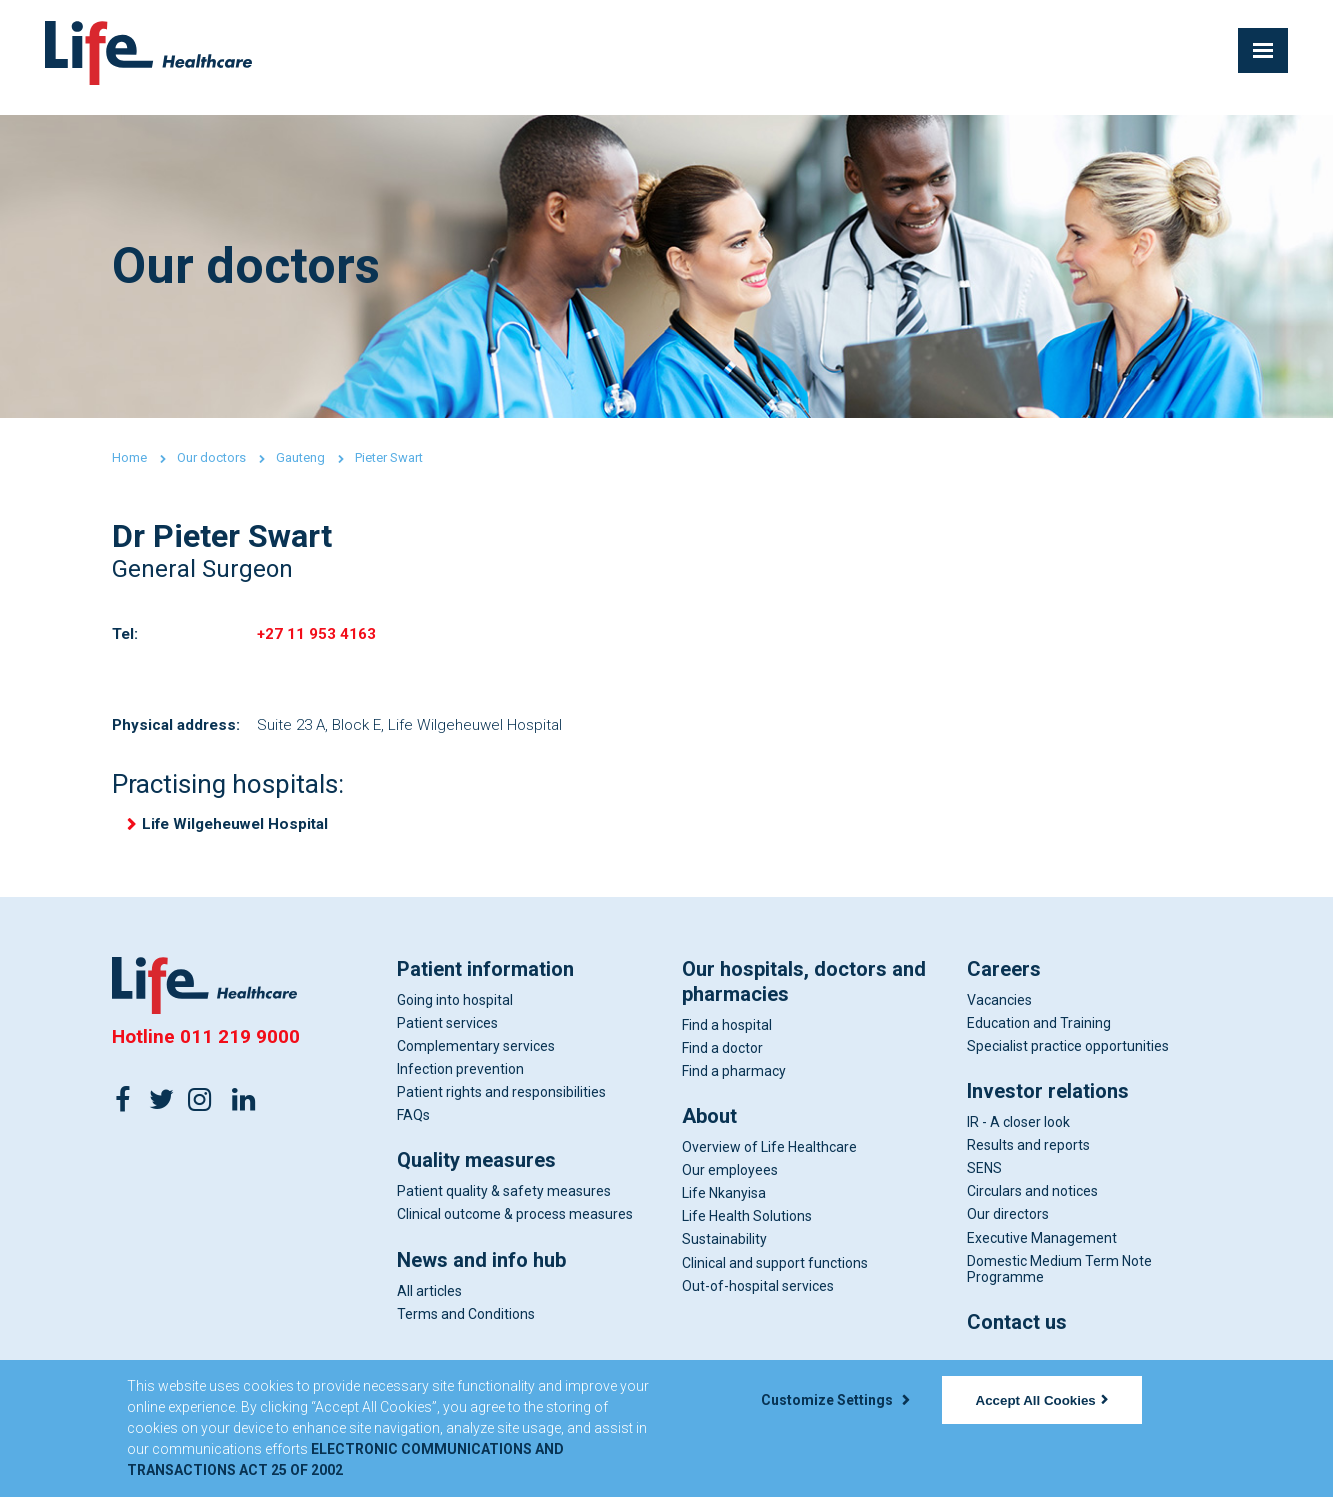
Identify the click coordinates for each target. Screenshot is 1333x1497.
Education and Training (1039, 1035)
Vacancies (999, 1012)
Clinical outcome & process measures (515, 1227)
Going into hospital (455, 1012)
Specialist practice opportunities (1068, 1058)
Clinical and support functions (775, 1275)
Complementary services (476, 1058)
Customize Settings (835, 1400)
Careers (1004, 981)
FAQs (413, 1128)
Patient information (485, 981)
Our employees (730, 1182)
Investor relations (1048, 1103)
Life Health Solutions (747, 1229)
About (709, 1128)
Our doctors (211, 457)
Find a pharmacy (734, 1083)
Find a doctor (722, 1060)
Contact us (1017, 1334)
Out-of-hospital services (758, 1298)
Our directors (1008, 1227)
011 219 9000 (240, 1048)
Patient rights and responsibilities (501, 1104)
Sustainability (724, 1252)
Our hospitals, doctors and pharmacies (804, 993)
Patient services (447, 1035)
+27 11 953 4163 (317, 636)
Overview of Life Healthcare (769, 1159)
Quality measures (476, 1173)
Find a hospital (727, 1037)
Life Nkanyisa (724, 1206)
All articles (429, 1303)
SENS (984, 1181)
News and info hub (481, 1272)
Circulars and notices (1032, 1204)
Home (129, 457)
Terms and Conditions (466, 1326)
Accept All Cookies (1042, 1400)
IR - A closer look (1018, 1134)
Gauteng (300, 457)
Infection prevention (460, 1081)
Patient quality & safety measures (504, 1204)
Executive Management (1042, 1250)
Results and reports (1028, 1157)
